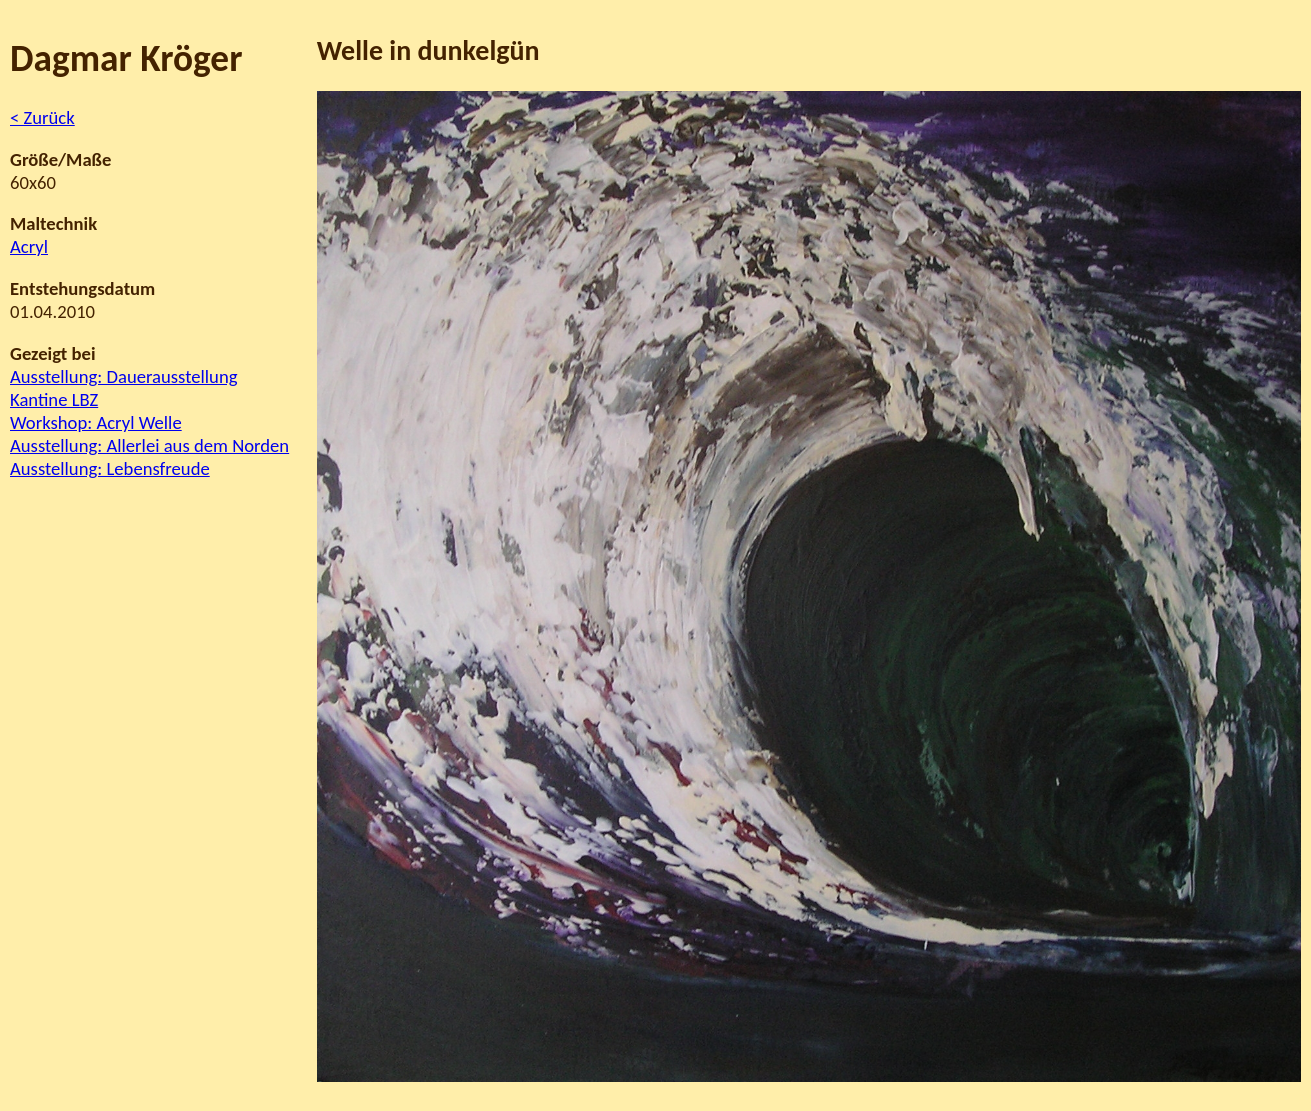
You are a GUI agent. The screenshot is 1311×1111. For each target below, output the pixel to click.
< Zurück (42, 117)
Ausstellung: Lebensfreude (110, 468)
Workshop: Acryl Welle (96, 422)
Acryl (29, 246)
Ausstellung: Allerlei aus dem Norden (149, 445)
